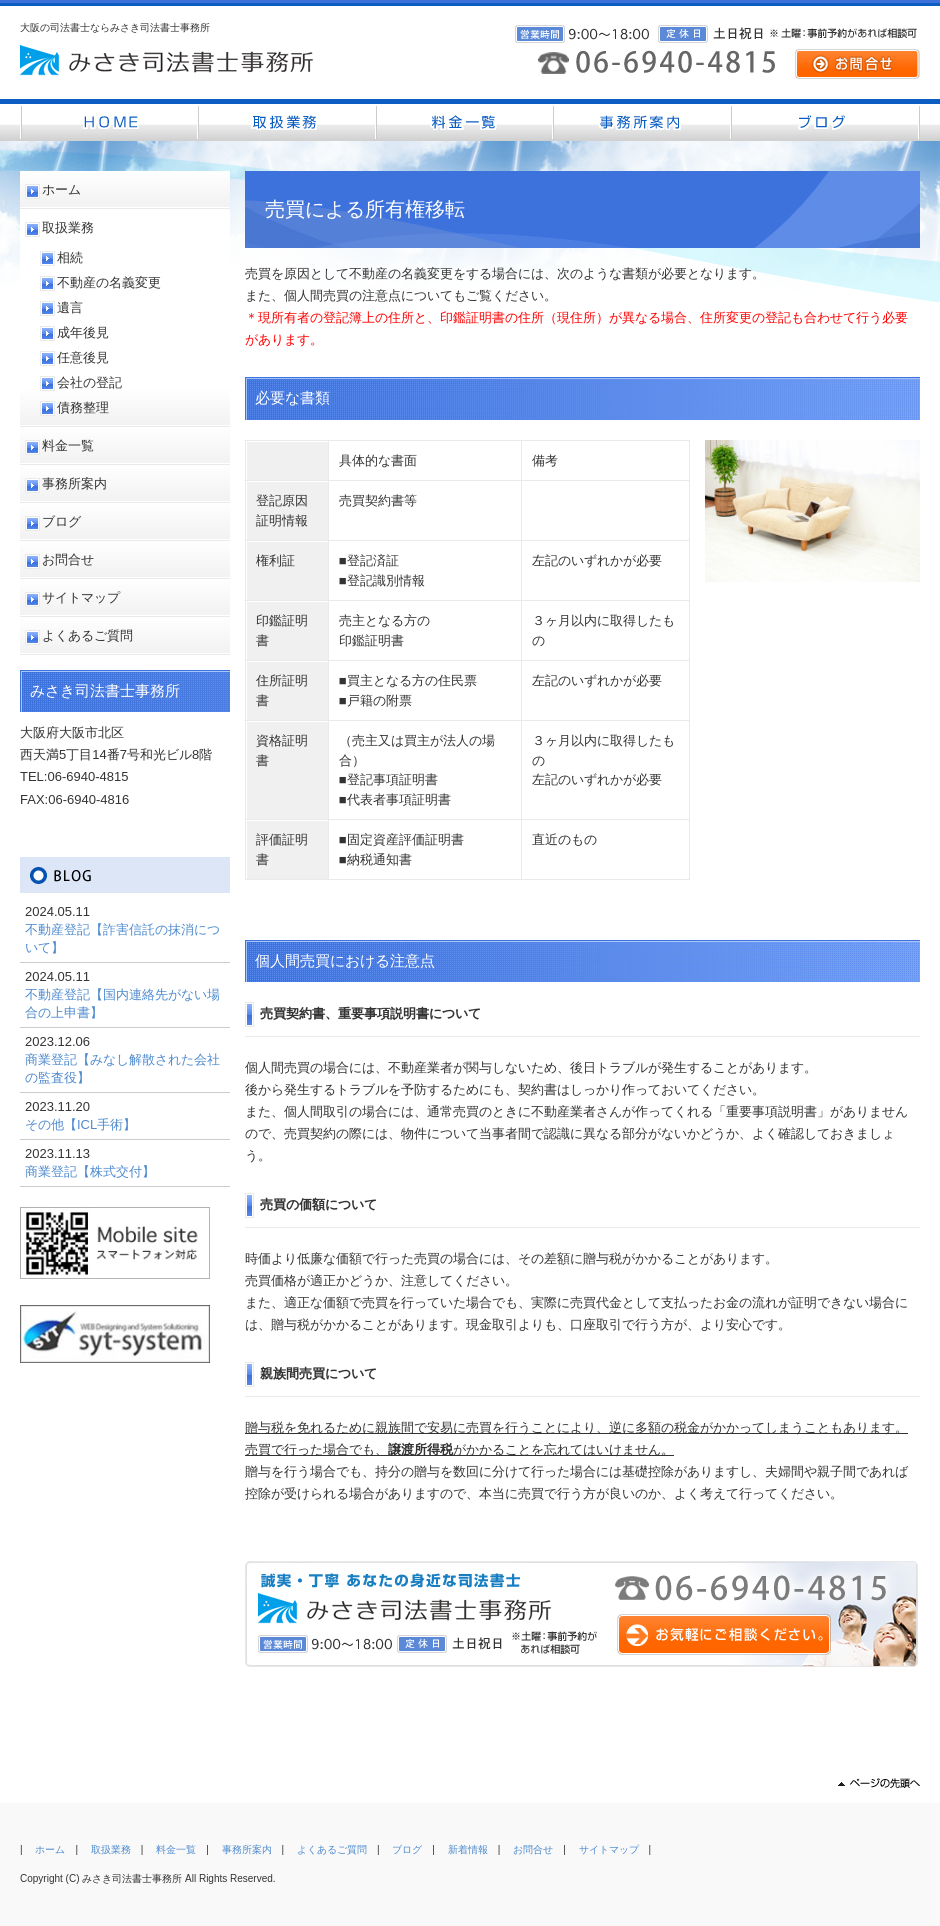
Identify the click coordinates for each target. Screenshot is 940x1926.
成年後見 (83, 332)
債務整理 (83, 407)
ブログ (61, 521)
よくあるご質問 (87, 635)
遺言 (70, 307)
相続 (70, 257)
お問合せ (68, 559)
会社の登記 (89, 382)
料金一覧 (68, 445)
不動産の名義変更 (109, 282)
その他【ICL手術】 (80, 1124)
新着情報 (468, 1849)
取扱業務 (68, 227)
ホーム (61, 189)
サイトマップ (81, 597)
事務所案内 (74, 483)
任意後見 (83, 357)
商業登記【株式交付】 (90, 1171)
